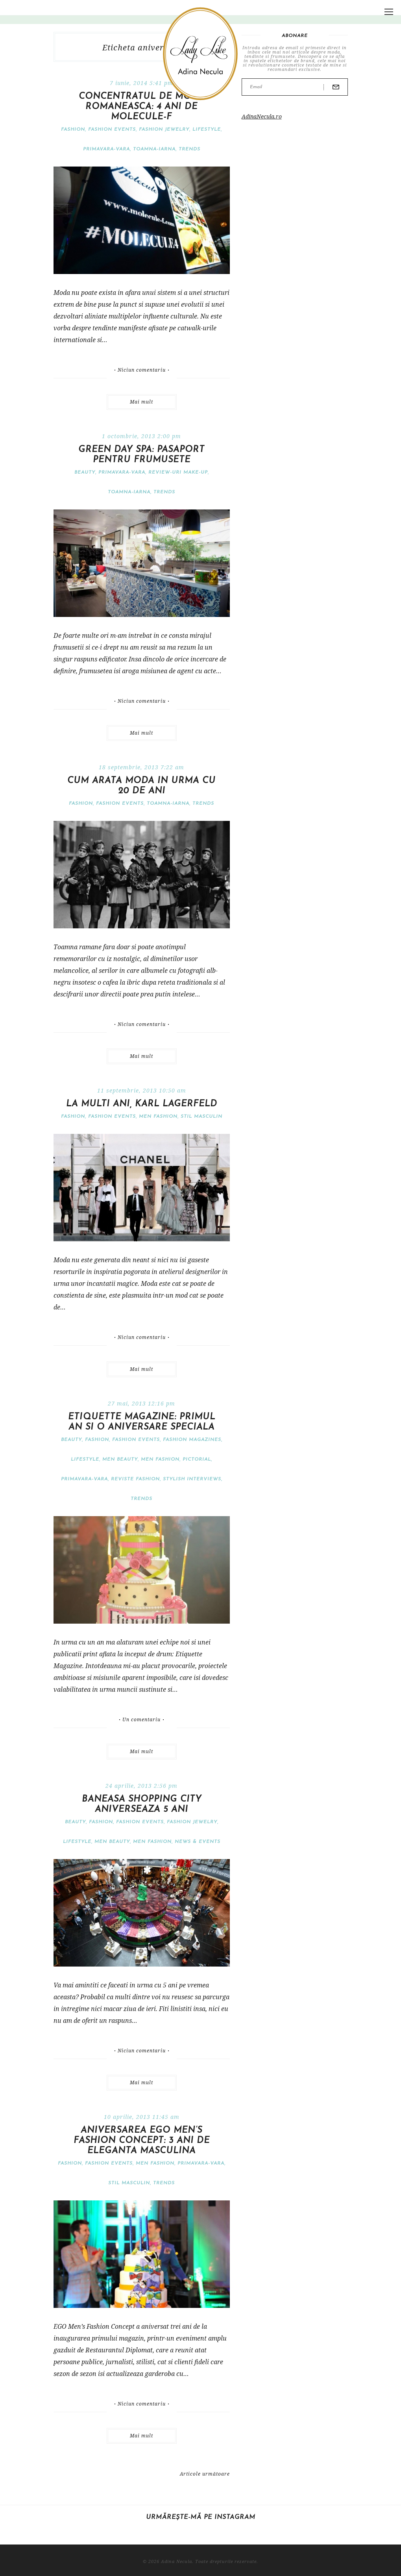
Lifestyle (206, 129)
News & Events (197, 1841)
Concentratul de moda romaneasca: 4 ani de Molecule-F (141, 107)
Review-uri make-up (178, 472)
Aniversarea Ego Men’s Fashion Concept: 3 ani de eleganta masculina (142, 2141)
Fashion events (112, 129)
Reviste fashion (135, 1479)
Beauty (84, 472)
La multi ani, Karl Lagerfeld (141, 1104)
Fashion (73, 129)
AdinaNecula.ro (262, 116)
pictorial (197, 1459)
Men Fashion (158, 1116)
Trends (189, 149)
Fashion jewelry (164, 129)
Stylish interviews (192, 1479)
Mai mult (141, 401)
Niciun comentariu (142, 370)
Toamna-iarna (154, 149)
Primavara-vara (106, 149)
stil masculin (201, 1116)
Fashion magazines (192, 1439)
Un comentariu (141, 1719)
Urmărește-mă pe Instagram (200, 2517)
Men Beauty (120, 1459)
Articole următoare (205, 2474)
